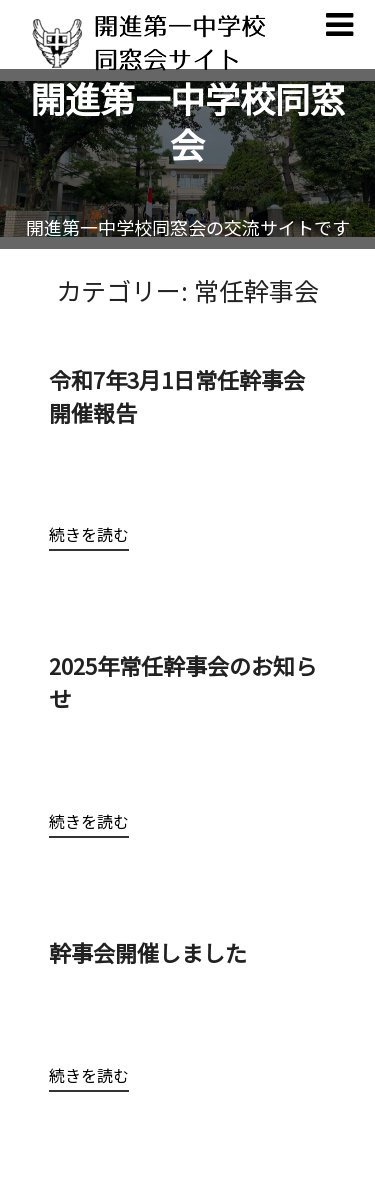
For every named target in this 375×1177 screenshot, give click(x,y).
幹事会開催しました (159, 952)
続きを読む (89, 534)
